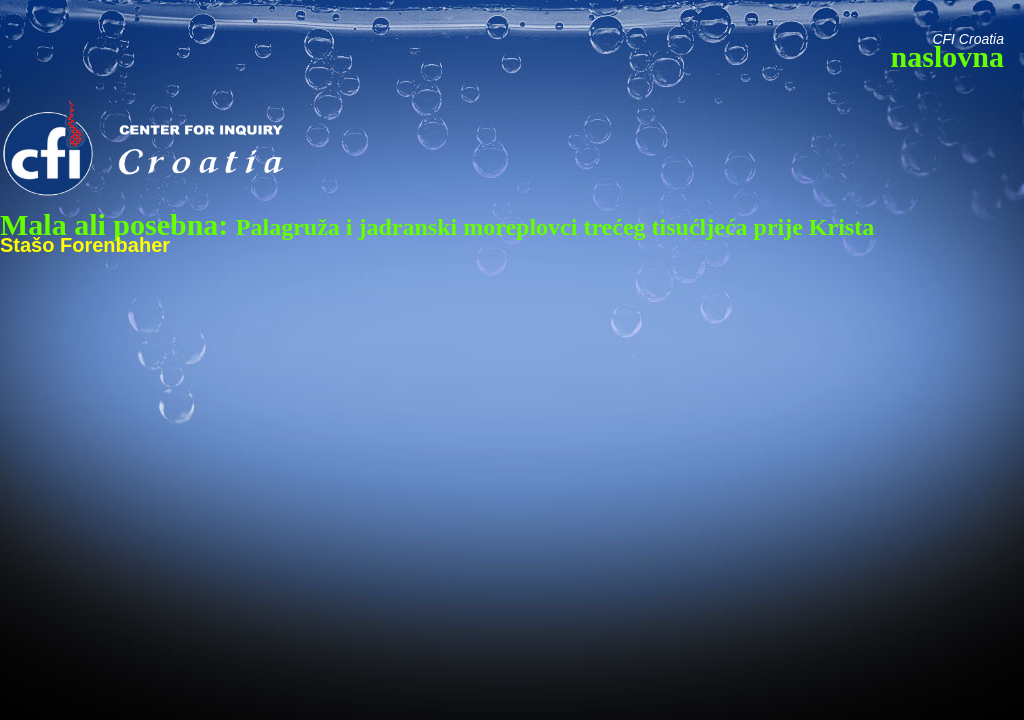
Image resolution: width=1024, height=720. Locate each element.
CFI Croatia (968, 39)
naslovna (947, 56)
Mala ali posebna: (437, 224)
